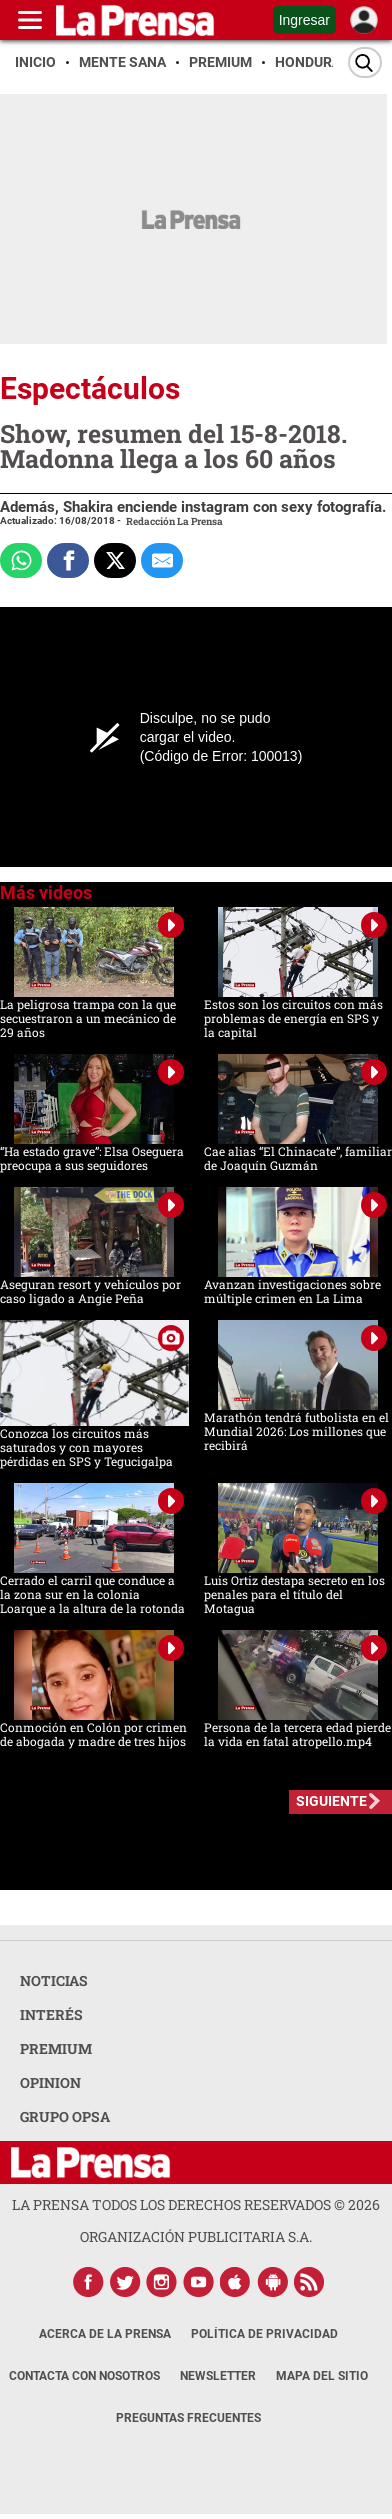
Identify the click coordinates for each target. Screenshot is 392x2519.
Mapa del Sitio (322, 2376)
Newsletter (218, 2376)
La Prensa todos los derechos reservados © (196, 2204)
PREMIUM (56, 2048)
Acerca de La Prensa (105, 2334)
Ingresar (304, 20)
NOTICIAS (54, 1980)
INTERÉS (51, 2014)
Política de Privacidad (264, 2334)
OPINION (50, 2082)
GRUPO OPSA (65, 2116)
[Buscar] (365, 62)
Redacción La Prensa (174, 521)
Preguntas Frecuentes (188, 2418)
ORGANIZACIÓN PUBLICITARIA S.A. (196, 2236)
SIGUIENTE (331, 1801)
